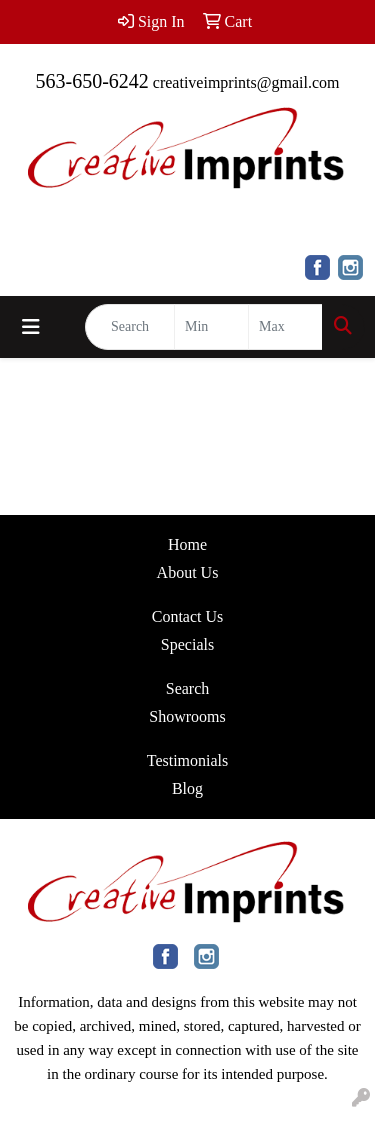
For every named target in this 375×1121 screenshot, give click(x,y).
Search (188, 688)
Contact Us (188, 616)
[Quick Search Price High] (285, 327)
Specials (187, 644)
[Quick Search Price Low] (211, 327)
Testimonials (188, 760)
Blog (187, 788)
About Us (188, 572)
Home (187, 544)
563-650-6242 (91, 81)
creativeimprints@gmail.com (246, 82)
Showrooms (187, 716)
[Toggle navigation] (31, 327)
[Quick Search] (130, 327)
